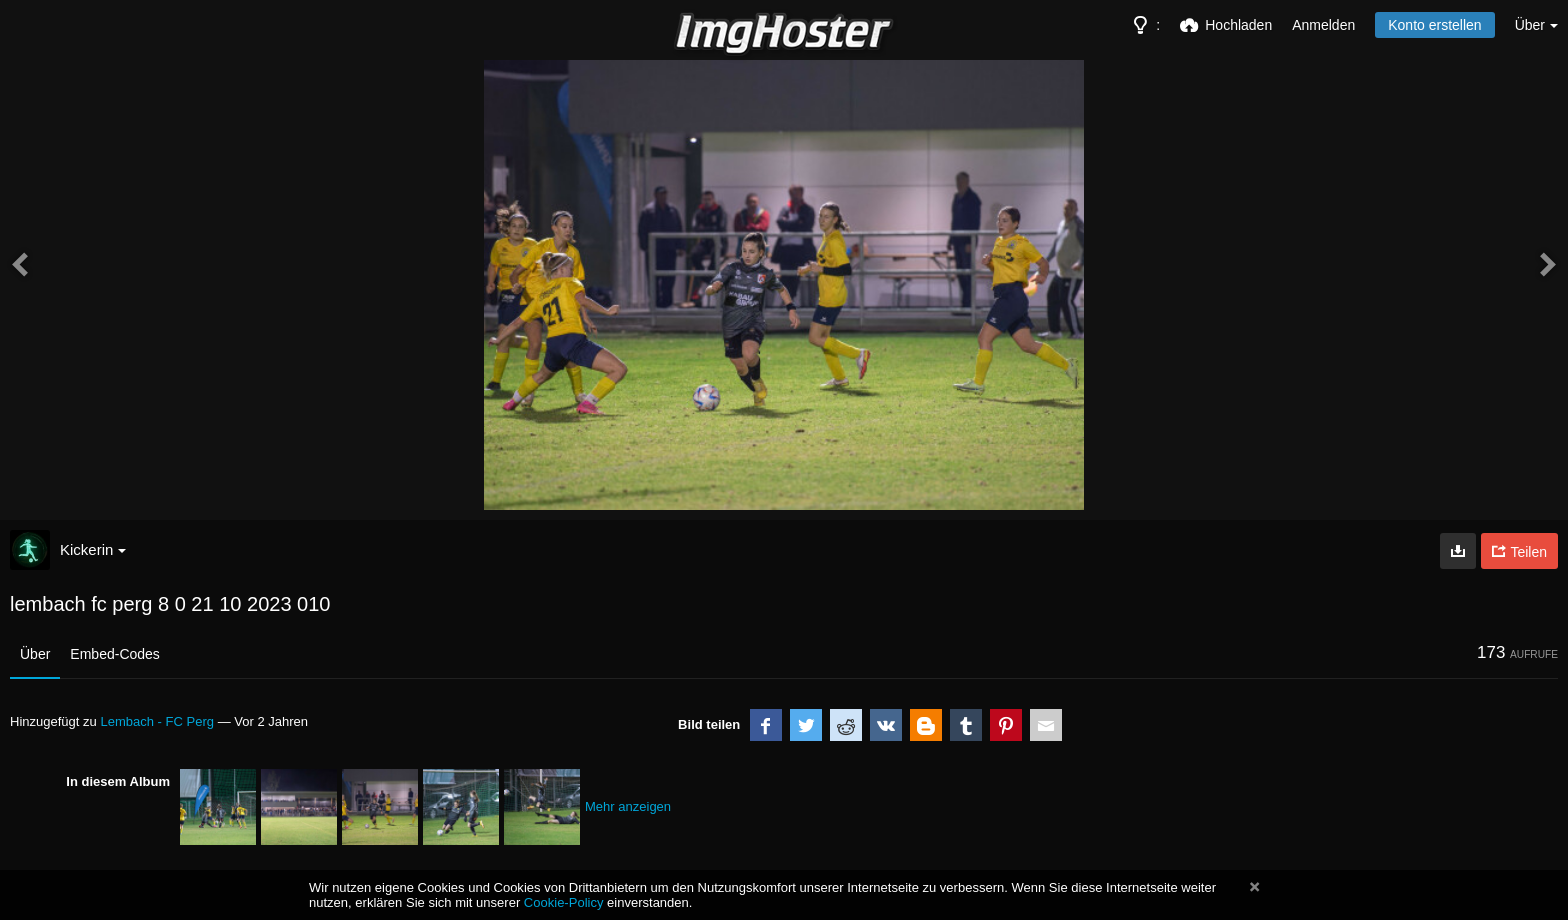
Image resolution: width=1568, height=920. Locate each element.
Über (35, 654)
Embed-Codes (115, 654)
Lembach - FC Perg (157, 721)
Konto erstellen (1434, 25)
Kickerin (93, 549)
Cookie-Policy (564, 902)
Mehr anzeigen (628, 806)
